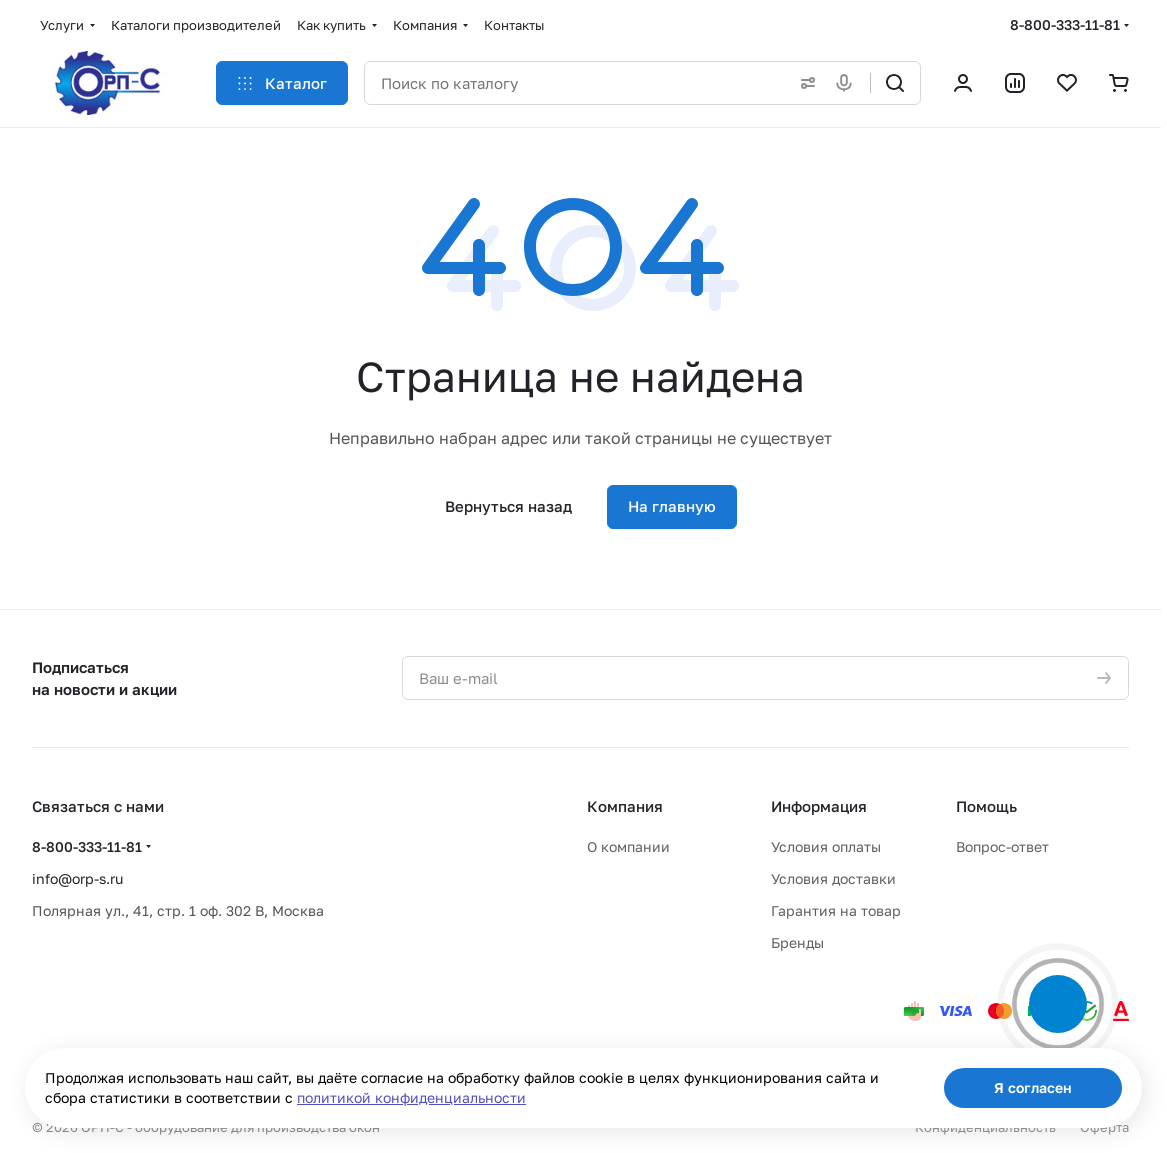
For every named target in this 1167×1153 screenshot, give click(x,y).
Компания (625, 806)
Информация (819, 806)
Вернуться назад (508, 506)
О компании (628, 846)
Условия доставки (833, 878)
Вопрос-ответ (1002, 846)
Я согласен (1033, 1087)
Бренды (797, 942)
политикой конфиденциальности (411, 1097)
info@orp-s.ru (77, 878)
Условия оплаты (826, 846)
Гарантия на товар (836, 910)
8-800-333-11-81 (1065, 24)
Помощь (986, 806)
